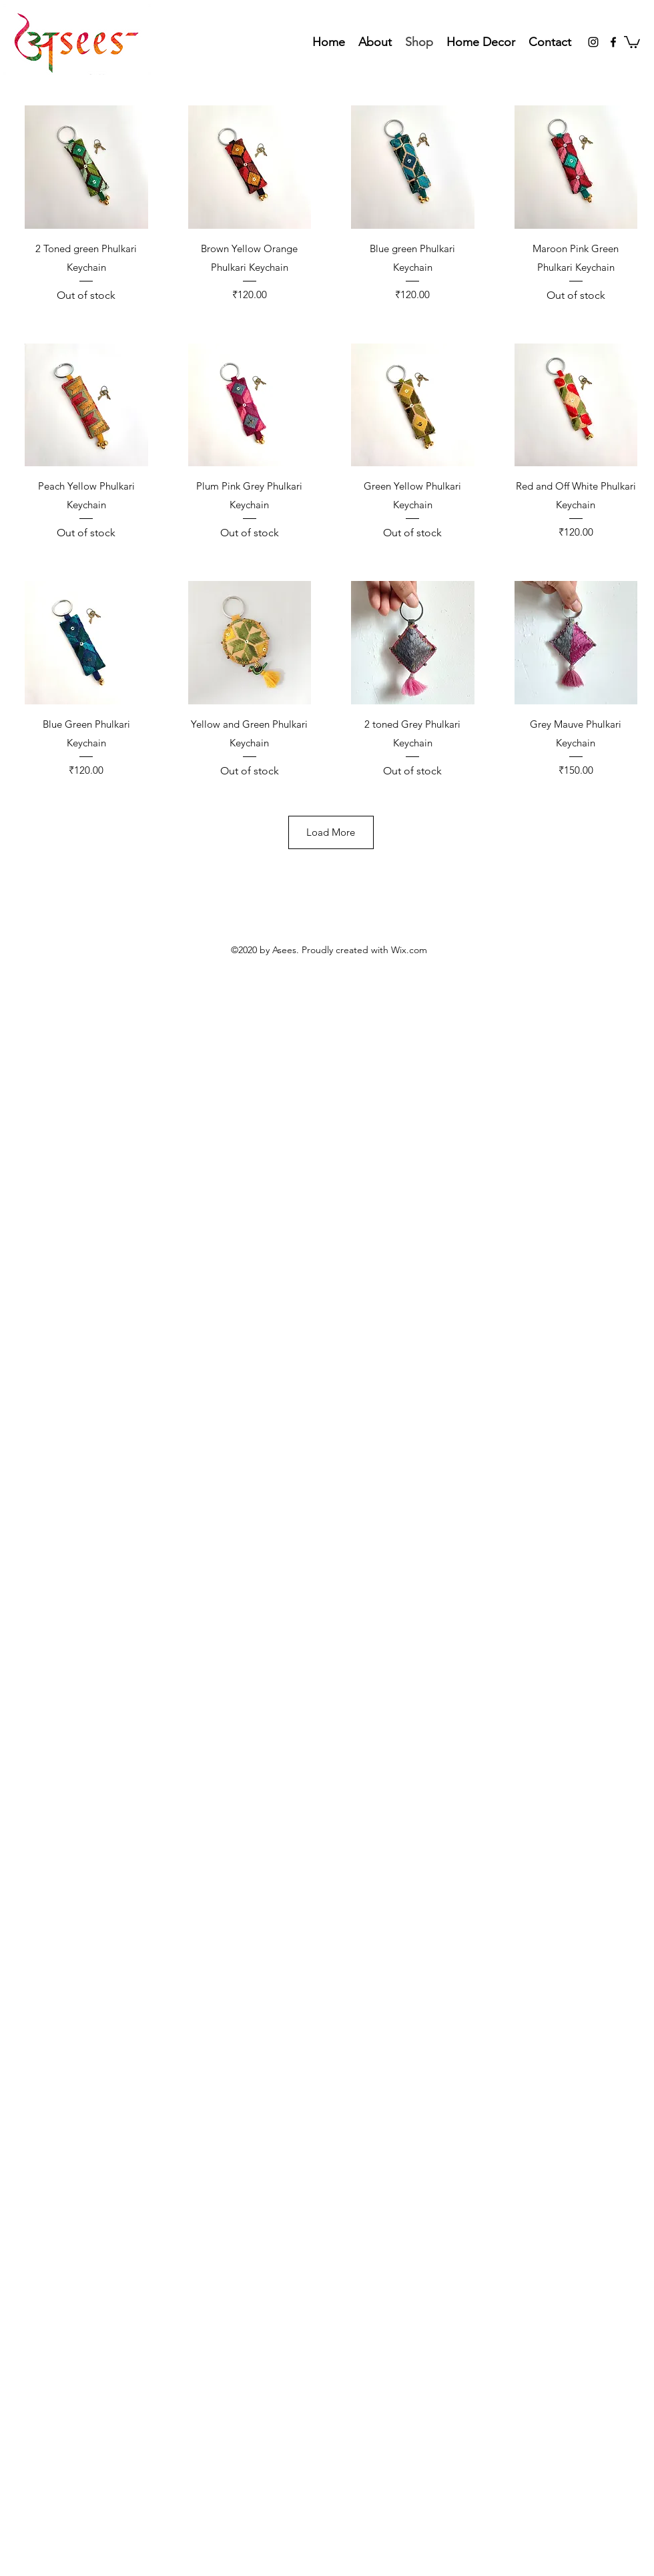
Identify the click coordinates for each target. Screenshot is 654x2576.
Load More (330, 832)
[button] (632, 41)
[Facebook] (613, 42)
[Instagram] (593, 42)
